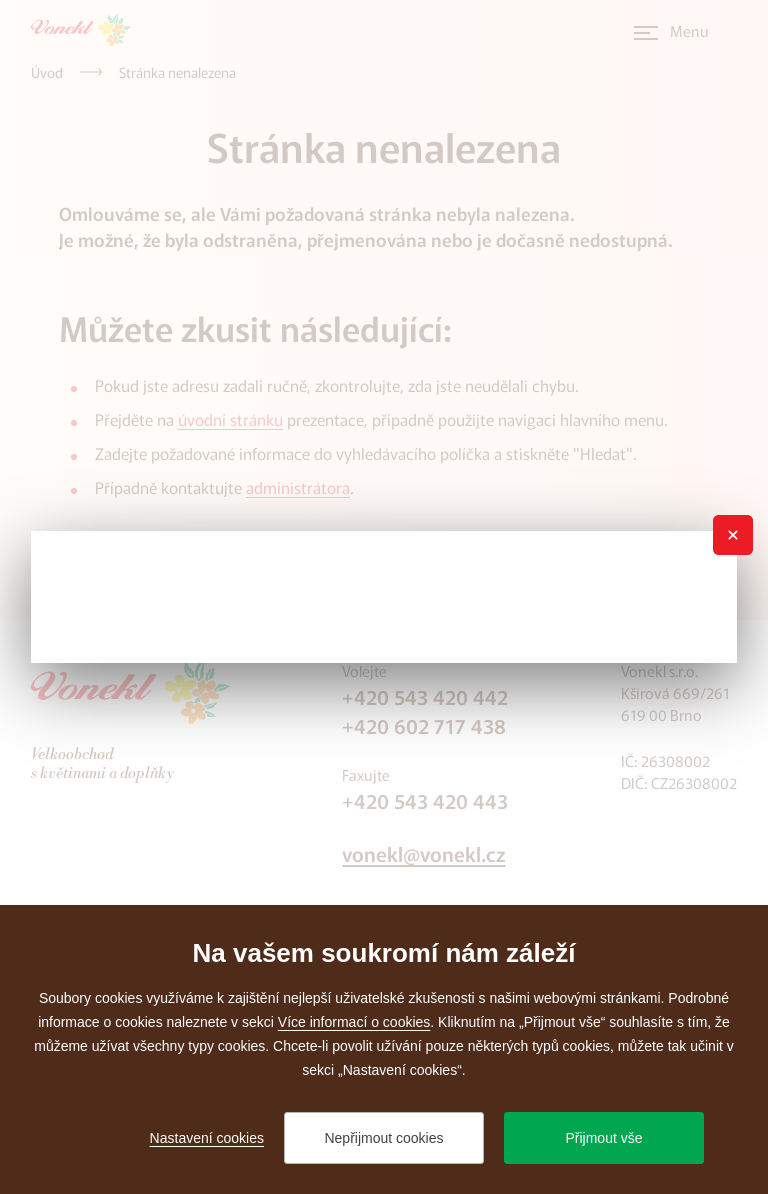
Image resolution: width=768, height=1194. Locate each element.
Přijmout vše (603, 1138)
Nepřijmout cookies (383, 1138)
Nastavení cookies (207, 1138)
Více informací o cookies (354, 1022)
